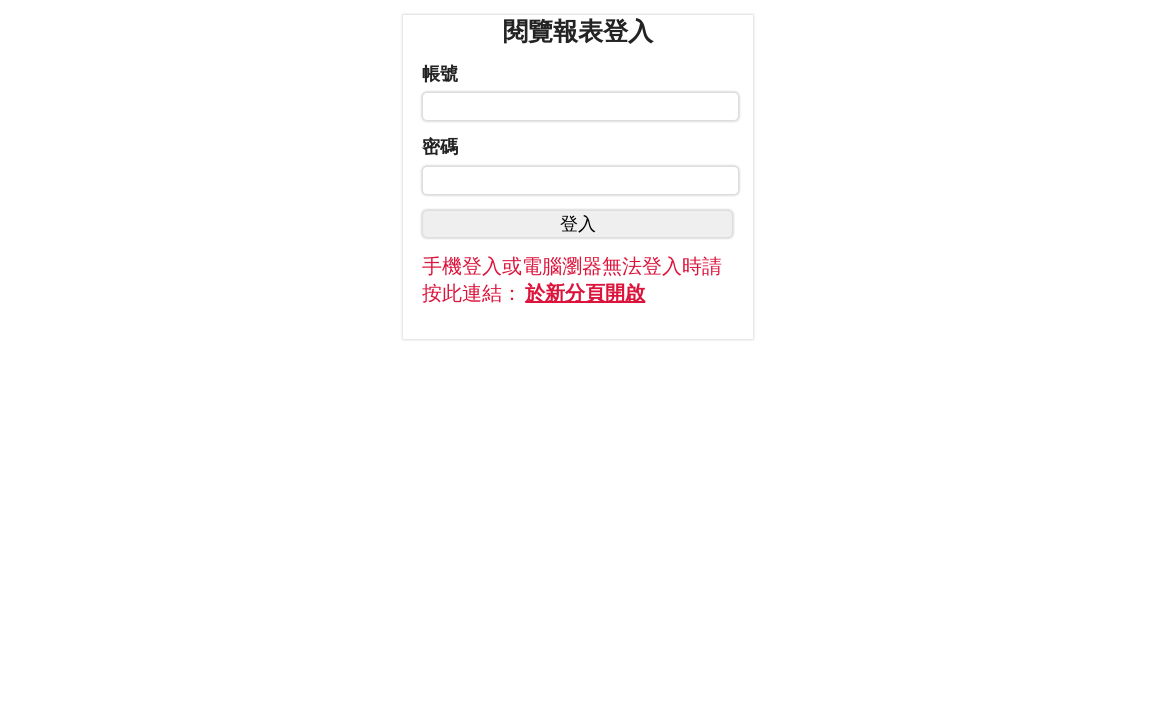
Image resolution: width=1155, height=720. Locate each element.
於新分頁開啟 (585, 293)
